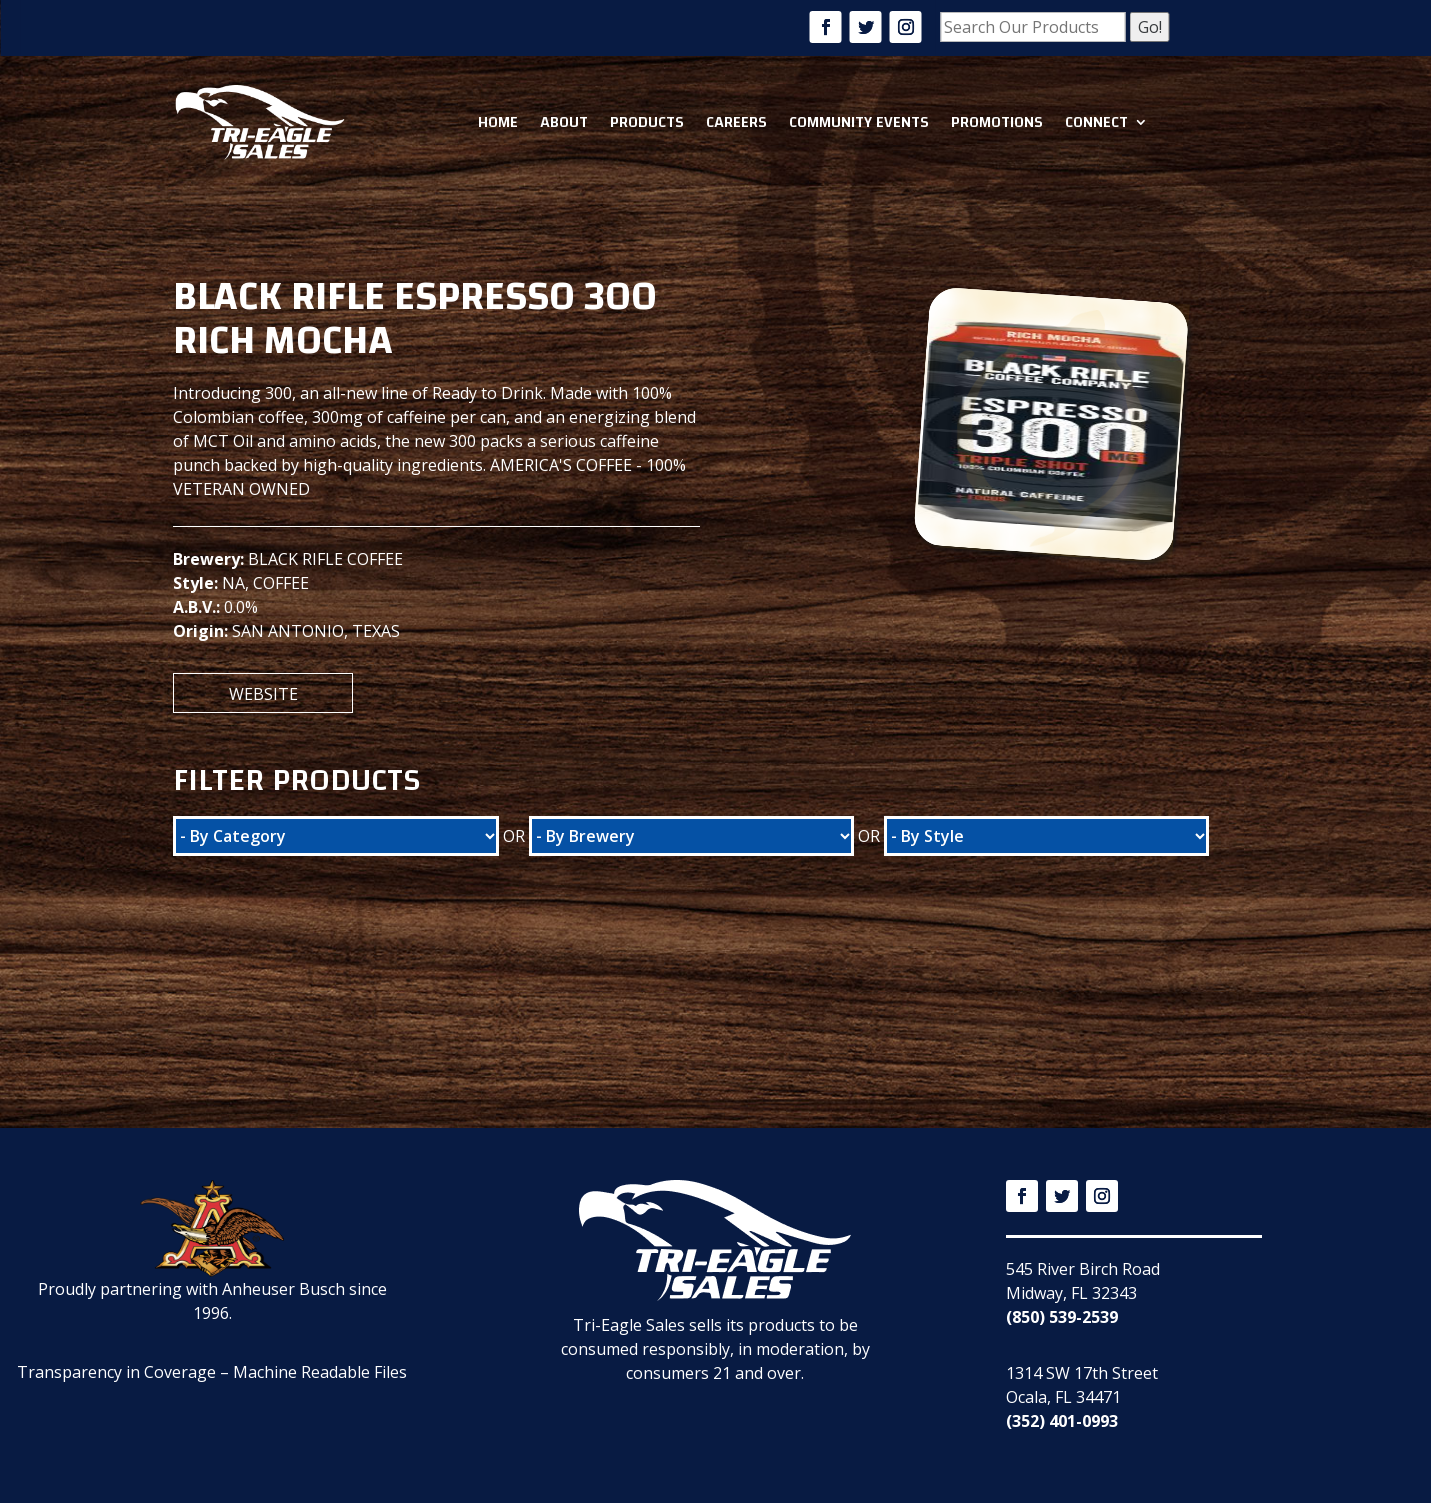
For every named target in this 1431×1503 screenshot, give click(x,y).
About (564, 122)
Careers (736, 122)
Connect (1096, 122)
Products (647, 122)
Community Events (859, 122)
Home (498, 122)
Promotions (997, 122)
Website (263, 694)
